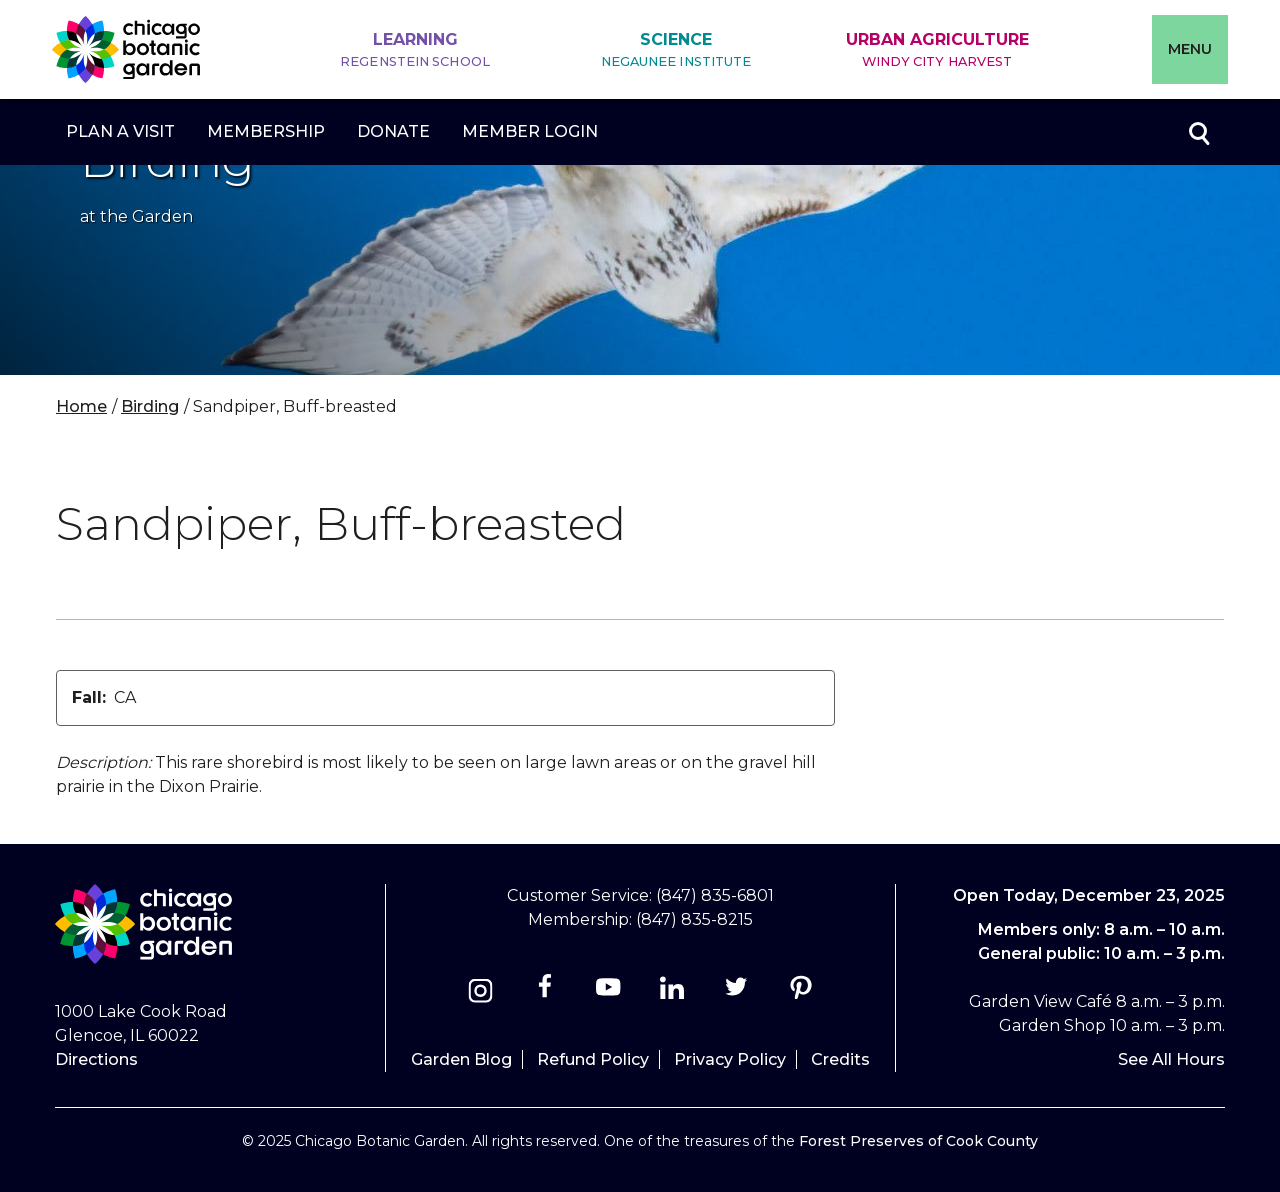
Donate (393, 131)
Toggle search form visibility (1198, 132)
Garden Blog (461, 1059)
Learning (415, 50)
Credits (840, 1059)
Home (81, 406)
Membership (266, 131)
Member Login (530, 131)
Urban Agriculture (937, 50)
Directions (96, 1059)
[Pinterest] (800, 993)
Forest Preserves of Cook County (918, 1141)
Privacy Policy (730, 1059)
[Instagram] (480, 993)
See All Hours (1171, 1059)
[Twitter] (738, 993)
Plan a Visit (120, 131)
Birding (150, 406)
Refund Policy (593, 1059)
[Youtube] (608, 993)
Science (676, 50)
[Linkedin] (672, 993)
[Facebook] (546, 993)
